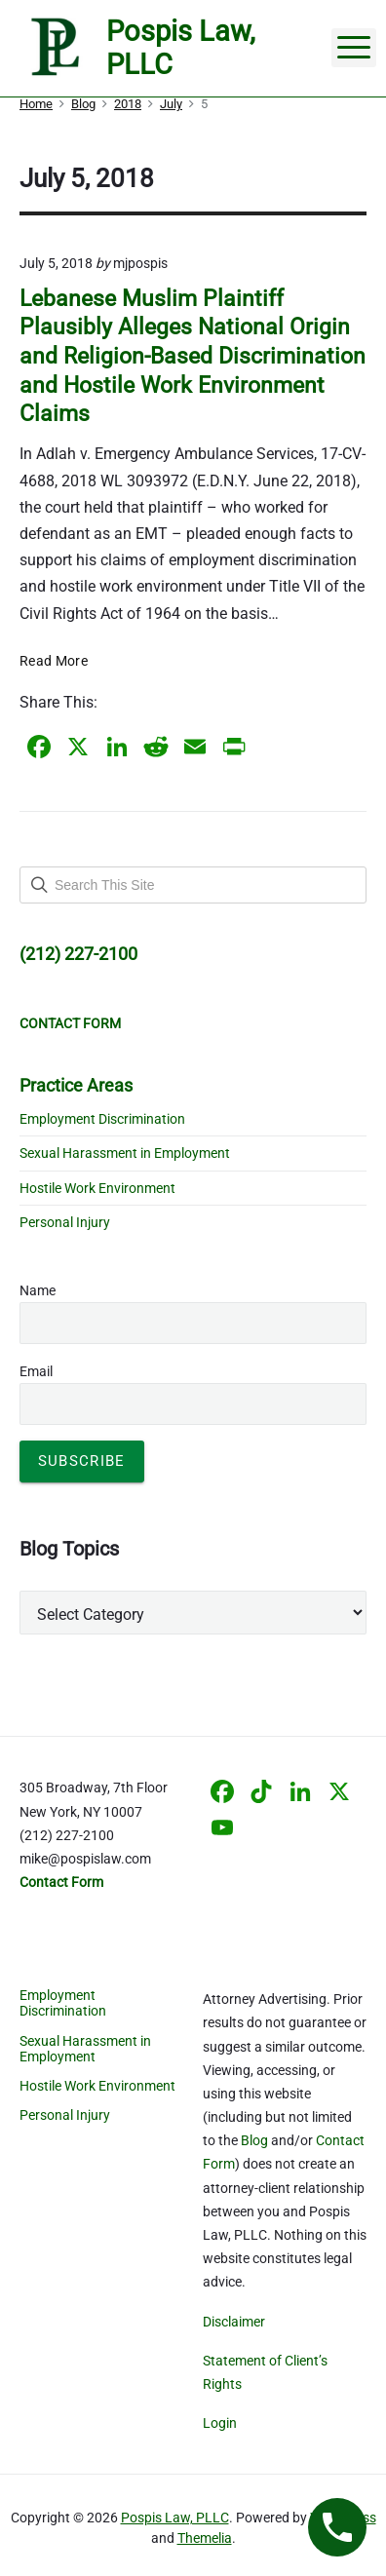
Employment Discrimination (102, 1119)
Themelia (204, 2538)
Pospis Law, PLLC (175, 2517)
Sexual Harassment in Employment (124, 1153)
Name (37, 1290)
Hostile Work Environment (97, 1188)
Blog (254, 2140)
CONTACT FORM (70, 1023)
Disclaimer (234, 2321)
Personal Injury (64, 1222)
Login (220, 2423)
